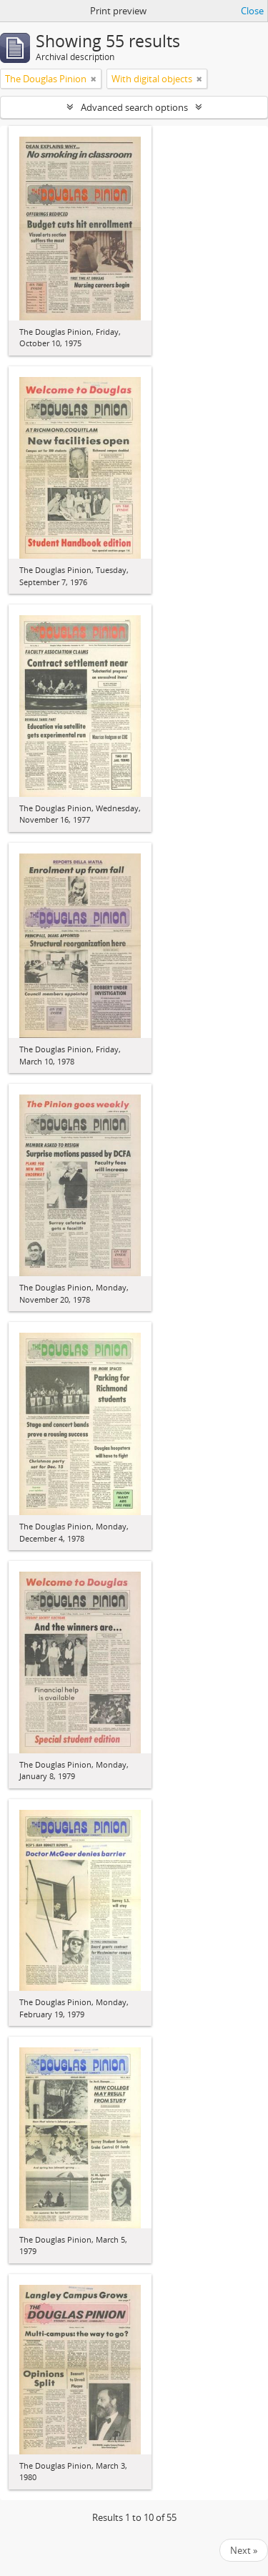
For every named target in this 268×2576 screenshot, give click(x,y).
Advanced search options (134, 107)
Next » (243, 2550)
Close (252, 10)
